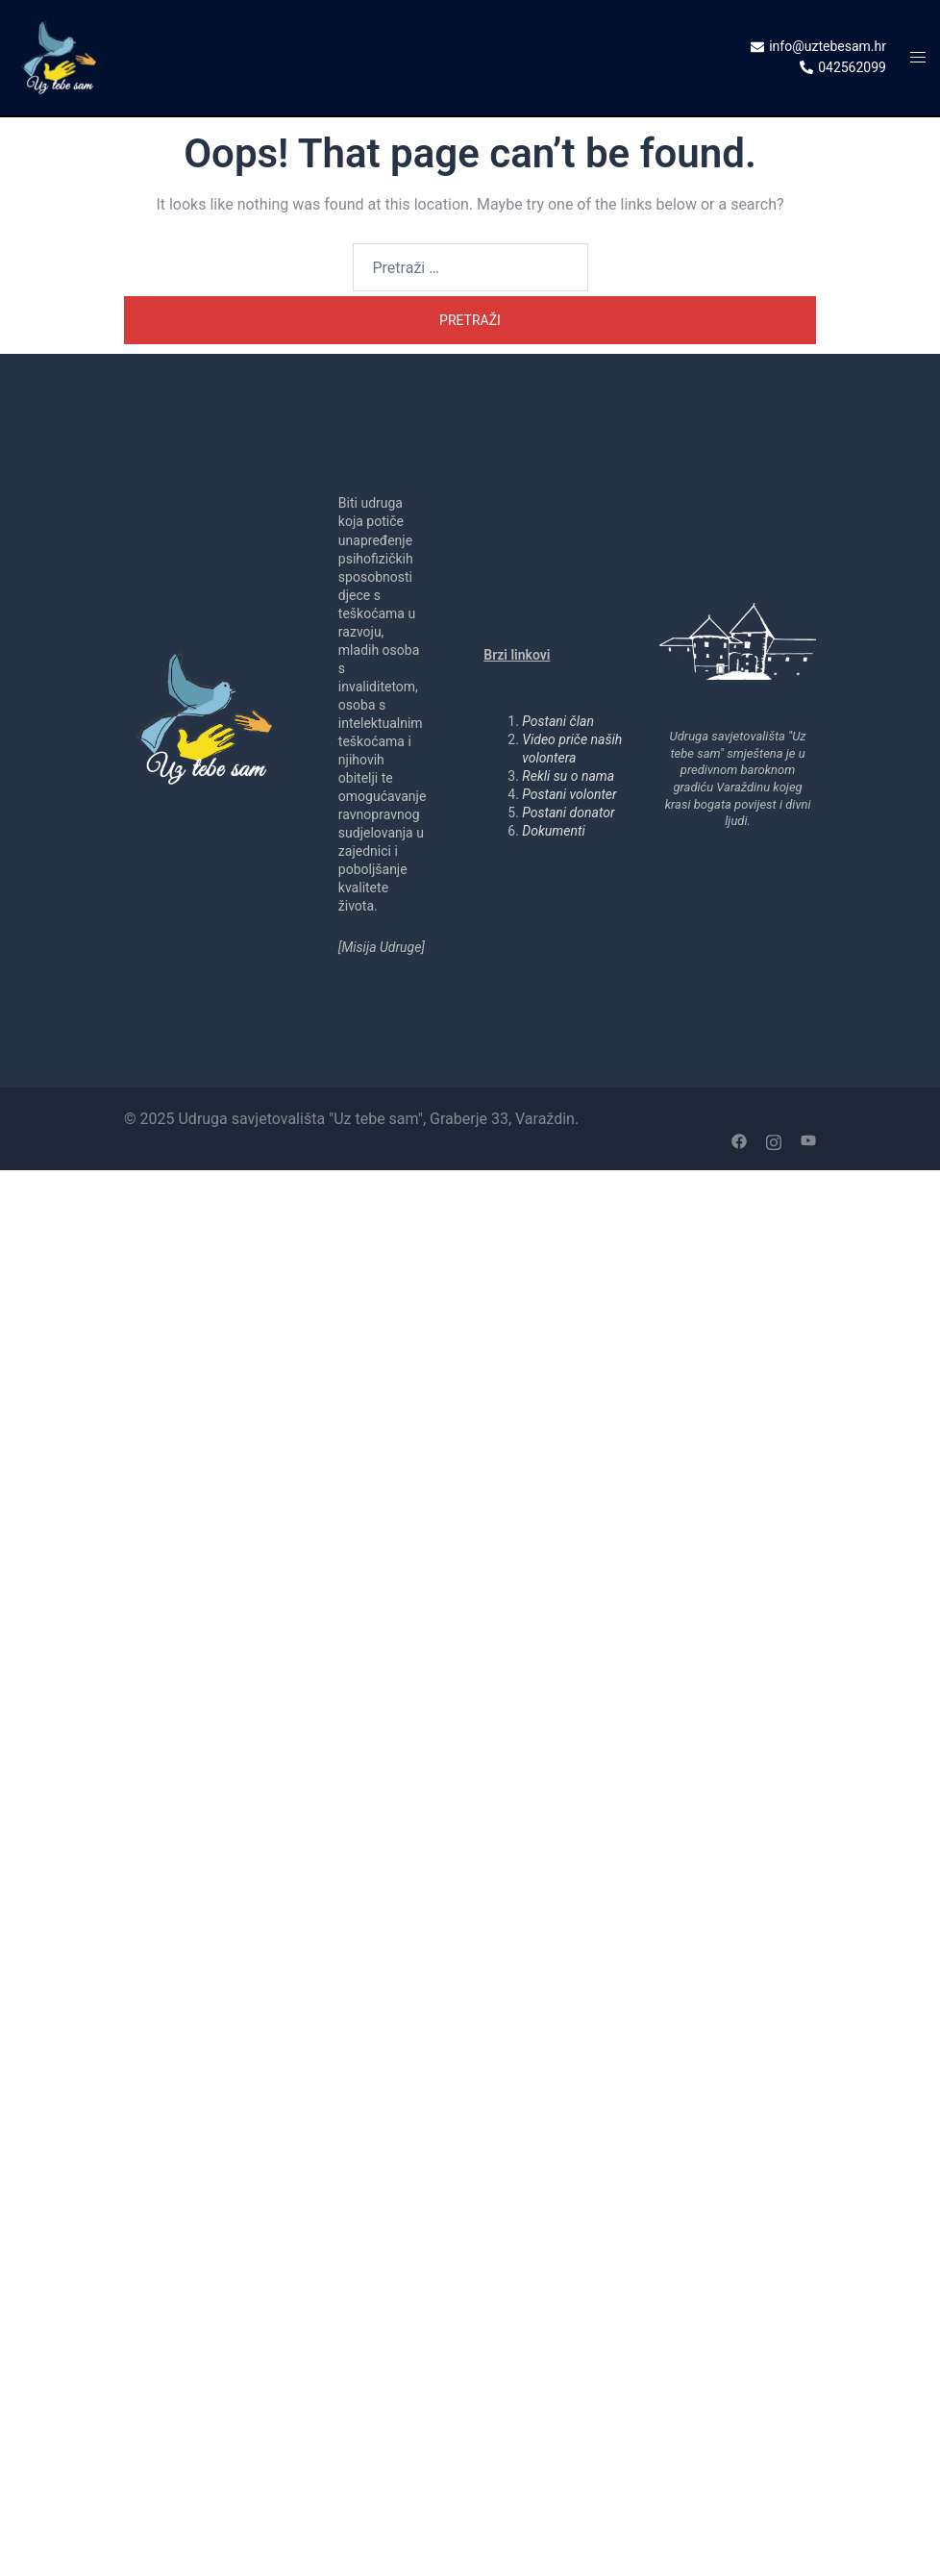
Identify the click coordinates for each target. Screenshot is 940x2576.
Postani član (558, 721)
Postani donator (568, 812)
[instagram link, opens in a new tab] (773, 1140)
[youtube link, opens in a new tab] (808, 1140)
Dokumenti (553, 830)
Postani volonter (569, 794)
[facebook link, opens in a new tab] (739, 1140)
